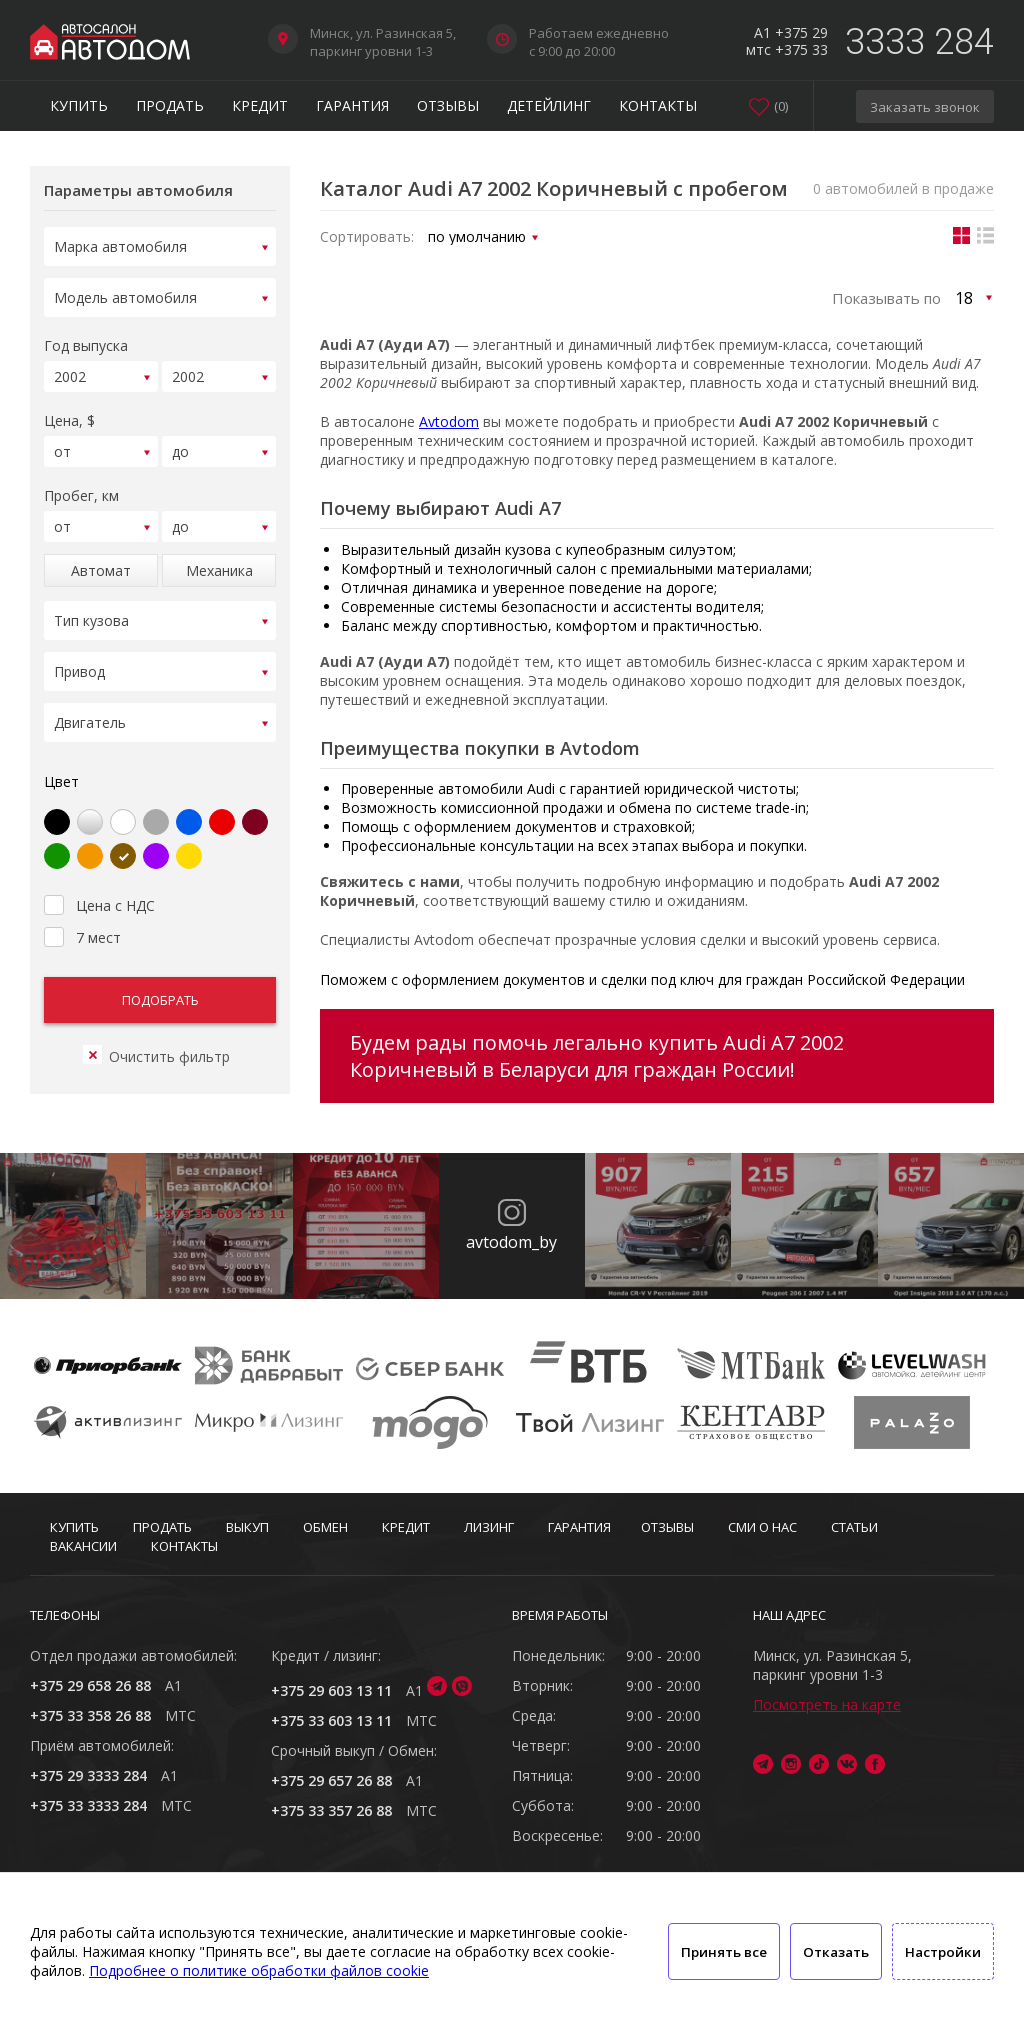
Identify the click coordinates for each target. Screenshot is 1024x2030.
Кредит (260, 105)
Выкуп (247, 1527)
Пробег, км (81, 483)
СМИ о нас (762, 1527)
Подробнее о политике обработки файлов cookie (259, 1970)
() (781, 106)
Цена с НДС (99, 879)
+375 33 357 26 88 (331, 1810)
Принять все (724, 1952)
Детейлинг (549, 105)
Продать (170, 105)
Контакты (658, 105)
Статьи (854, 1527)
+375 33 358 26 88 (90, 1715)
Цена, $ (69, 411)
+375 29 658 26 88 (90, 1685)
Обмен (325, 1527)
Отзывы (448, 105)
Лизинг (489, 1527)
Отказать (836, 1952)
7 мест (82, 911)
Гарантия (352, 105)
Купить (79, 105)
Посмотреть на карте (827, 1704)
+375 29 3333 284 (88, 1775)
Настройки (943, 1952)
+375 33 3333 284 (88, 1805)
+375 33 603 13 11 (331, 1720)
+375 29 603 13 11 (331, 1690)
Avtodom (449, 421)
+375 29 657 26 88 (331, 1780)
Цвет (61, 757)
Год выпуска (86, 339)
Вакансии (83, 1546)
